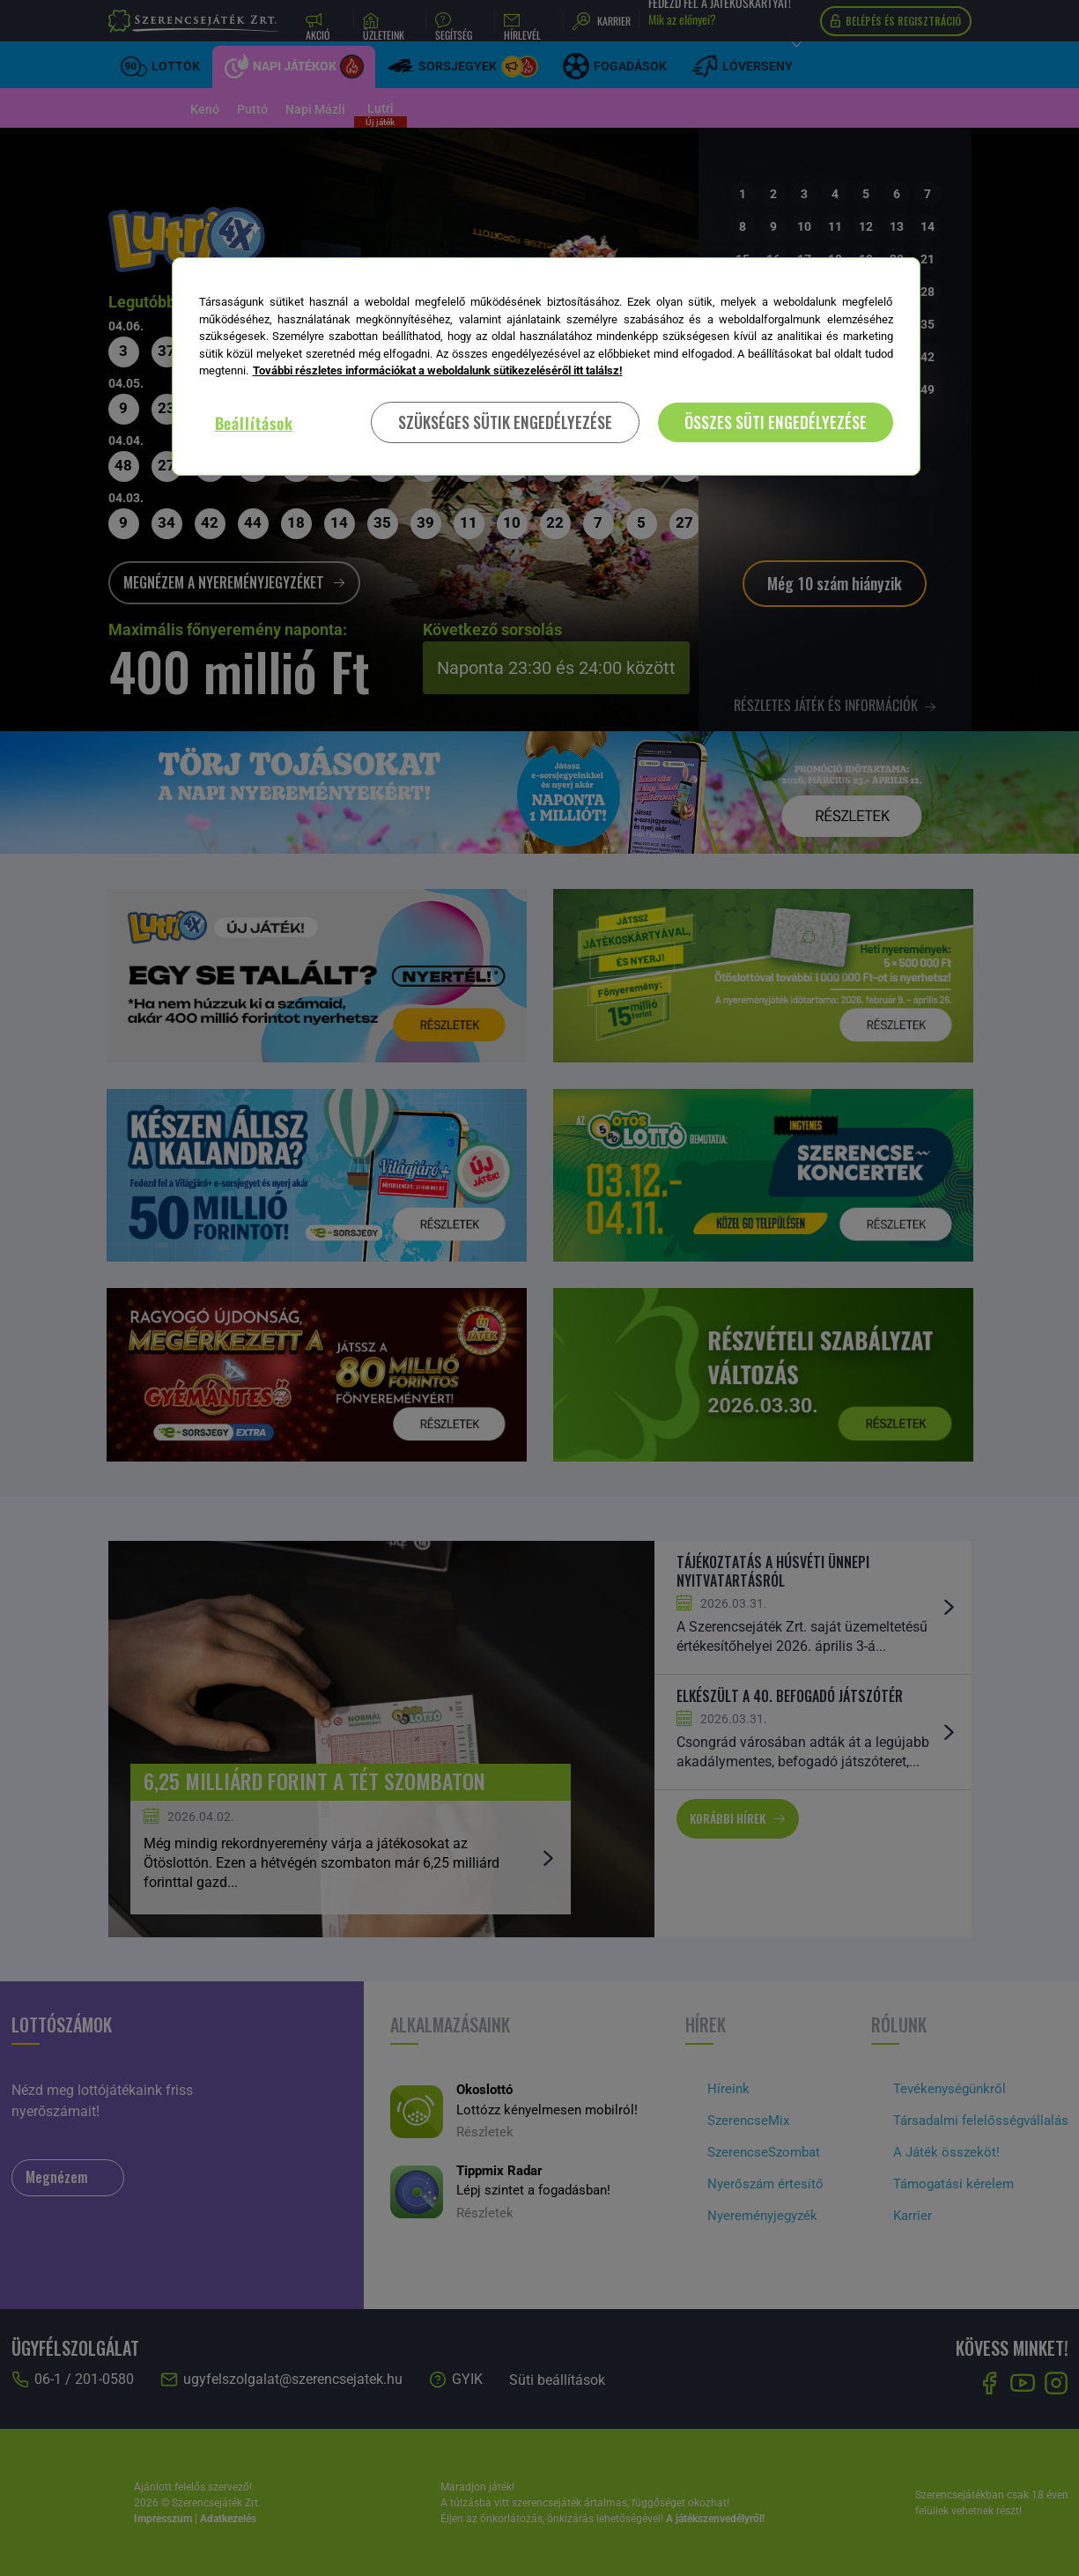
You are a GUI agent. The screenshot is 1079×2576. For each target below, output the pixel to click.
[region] (546, 366)
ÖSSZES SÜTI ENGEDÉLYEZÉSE (775, 422)
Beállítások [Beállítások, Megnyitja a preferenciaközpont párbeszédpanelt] (254, 422)
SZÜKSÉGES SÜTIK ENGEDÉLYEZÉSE (505, 422)
